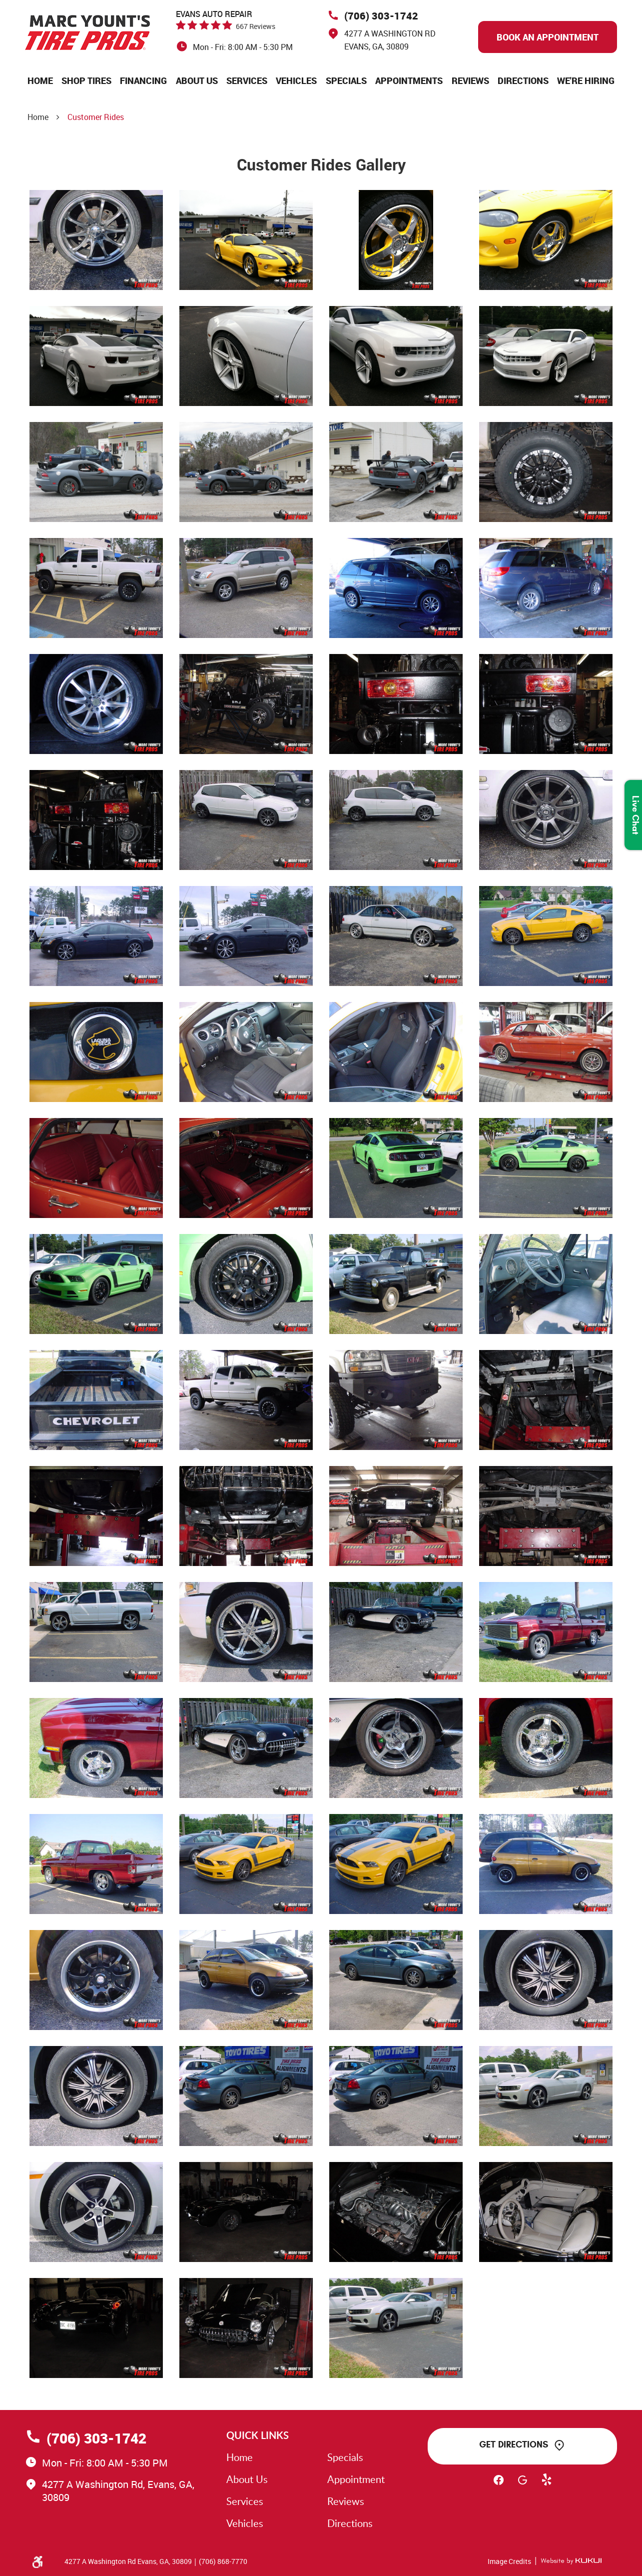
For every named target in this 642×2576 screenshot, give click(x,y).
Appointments (409, 80)
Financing (143, 80)
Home (40, 80)
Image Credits (509, 2561)
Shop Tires (86, 80)
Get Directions (513, 2444)
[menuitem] (40, 80)
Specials (346, 80)
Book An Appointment (548, 37)
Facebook (499, 2484)
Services (246, 80)
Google (523, 2484)
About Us (197, 80)
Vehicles (296, 80)
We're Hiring (586, 80)
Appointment (356, 2479)
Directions (523, 80)
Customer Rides (95, 117)
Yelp (547, 2484)
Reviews (470, 80)
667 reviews (255, 26)
